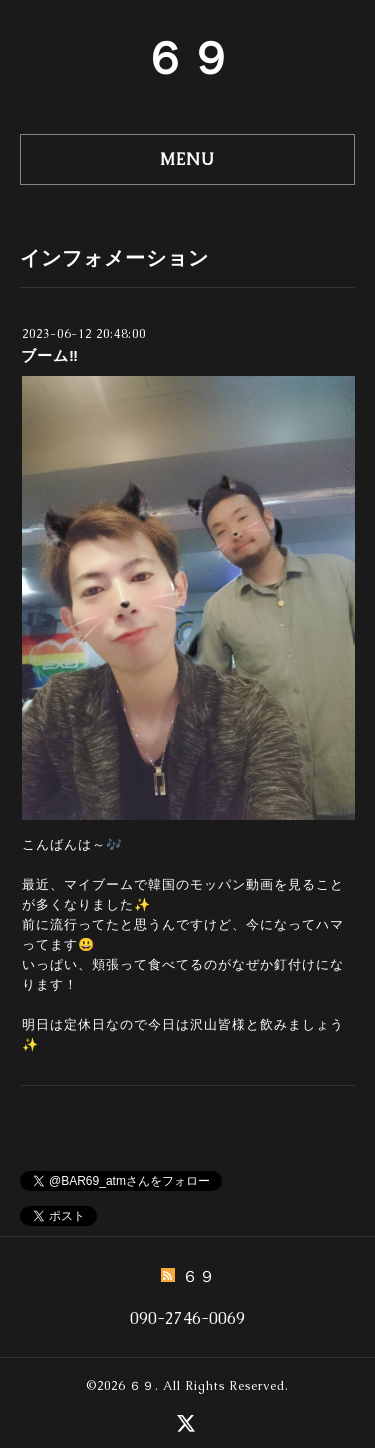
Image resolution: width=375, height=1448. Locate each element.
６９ (188, 58)
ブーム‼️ (50, 355)
